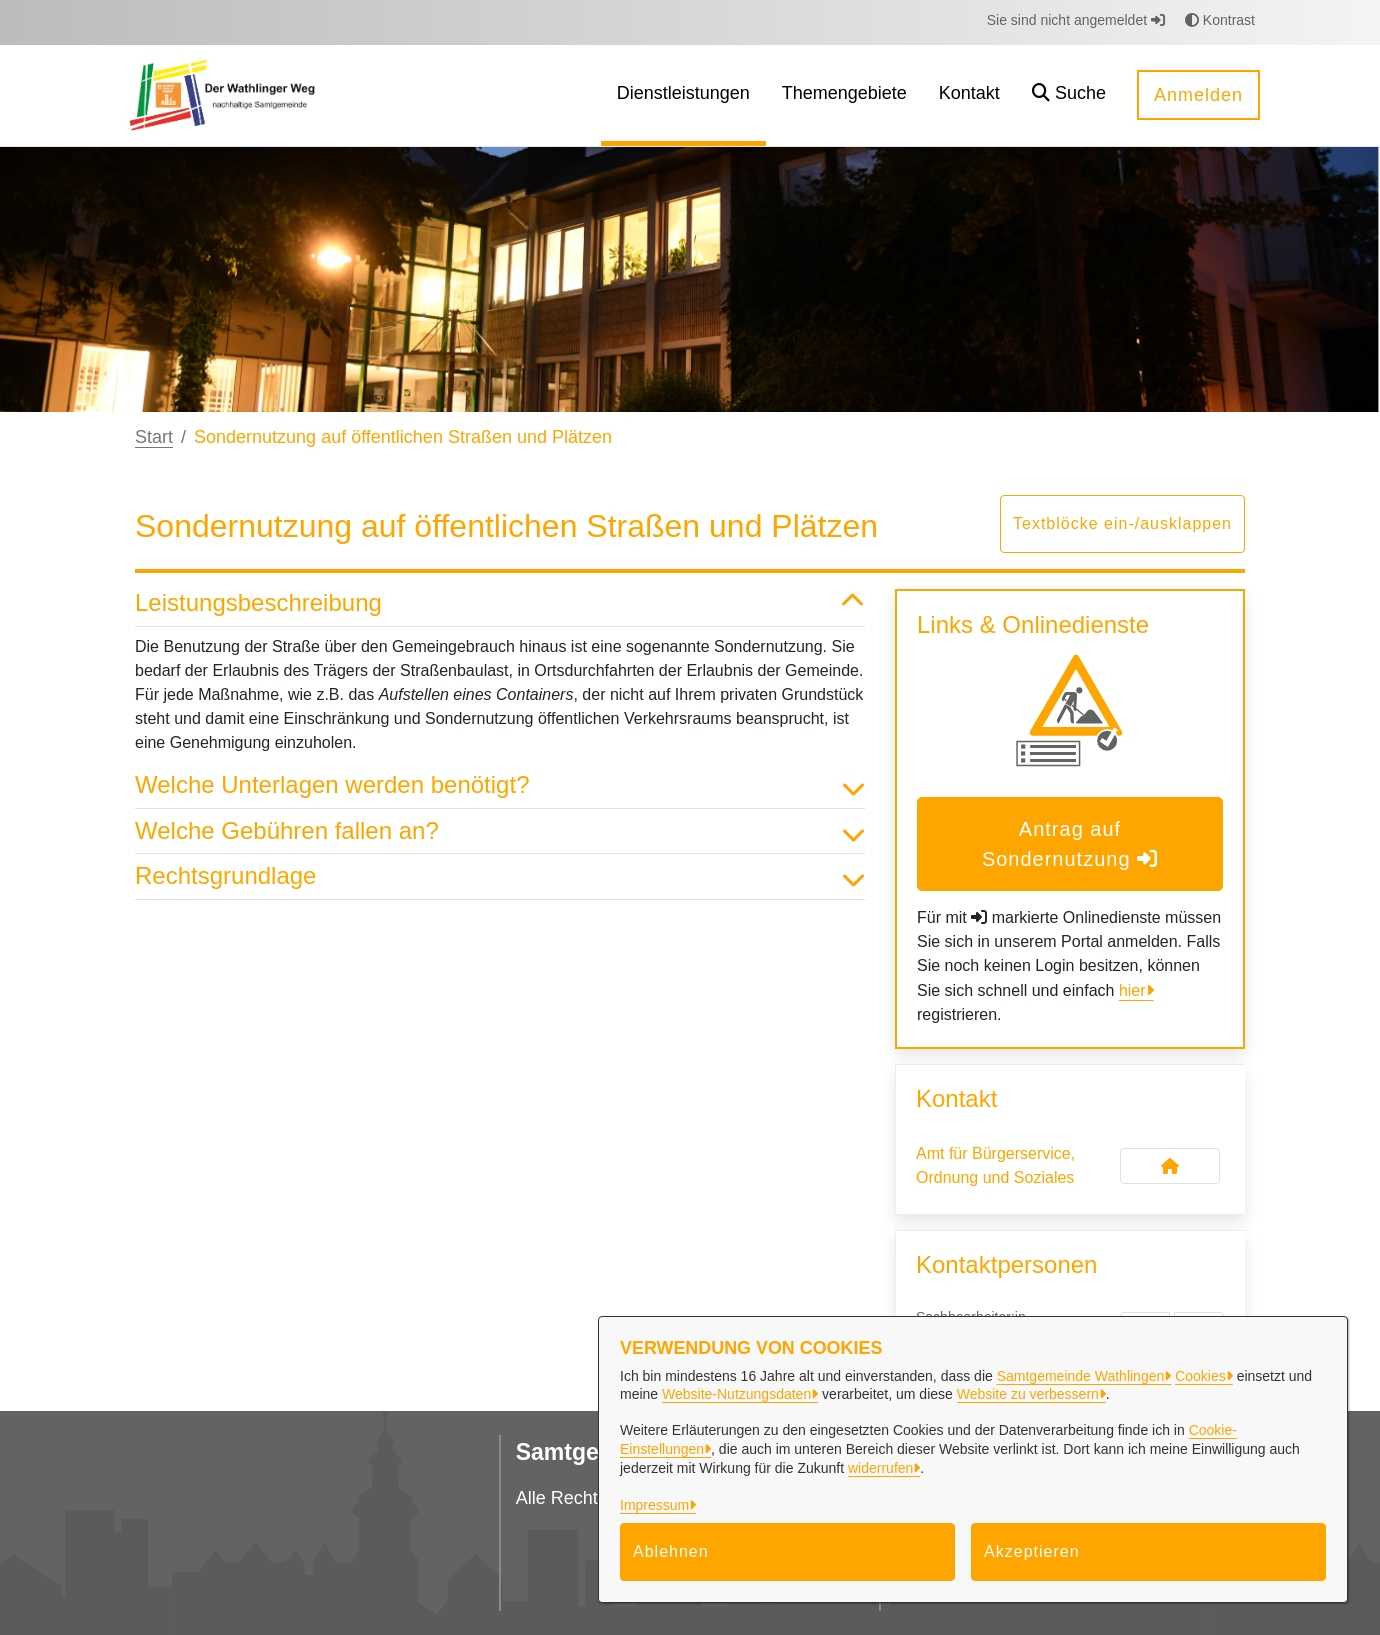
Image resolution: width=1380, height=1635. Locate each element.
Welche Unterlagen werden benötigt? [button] (500, 785)
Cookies (1200, 1376)
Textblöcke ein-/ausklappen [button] (1122, 523)
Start (154, 437)
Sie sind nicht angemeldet (1076, 20)
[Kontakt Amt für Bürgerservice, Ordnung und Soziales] (1170, 1166)
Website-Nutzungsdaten (736, 1394)
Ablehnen (671, 1551)
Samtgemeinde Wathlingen (1081, 1376)
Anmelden (1198, 95)
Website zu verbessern (1028, 1394)
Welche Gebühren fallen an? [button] (500, 831)
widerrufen (880, 1468)
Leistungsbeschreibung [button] (500, 603)
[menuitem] (683, 95)
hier (1132, 990)
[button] (1069, 95)
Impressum (654, 1505)
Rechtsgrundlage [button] (500, 876)
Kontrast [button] (1220, 20)
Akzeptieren (1032, 1551)
